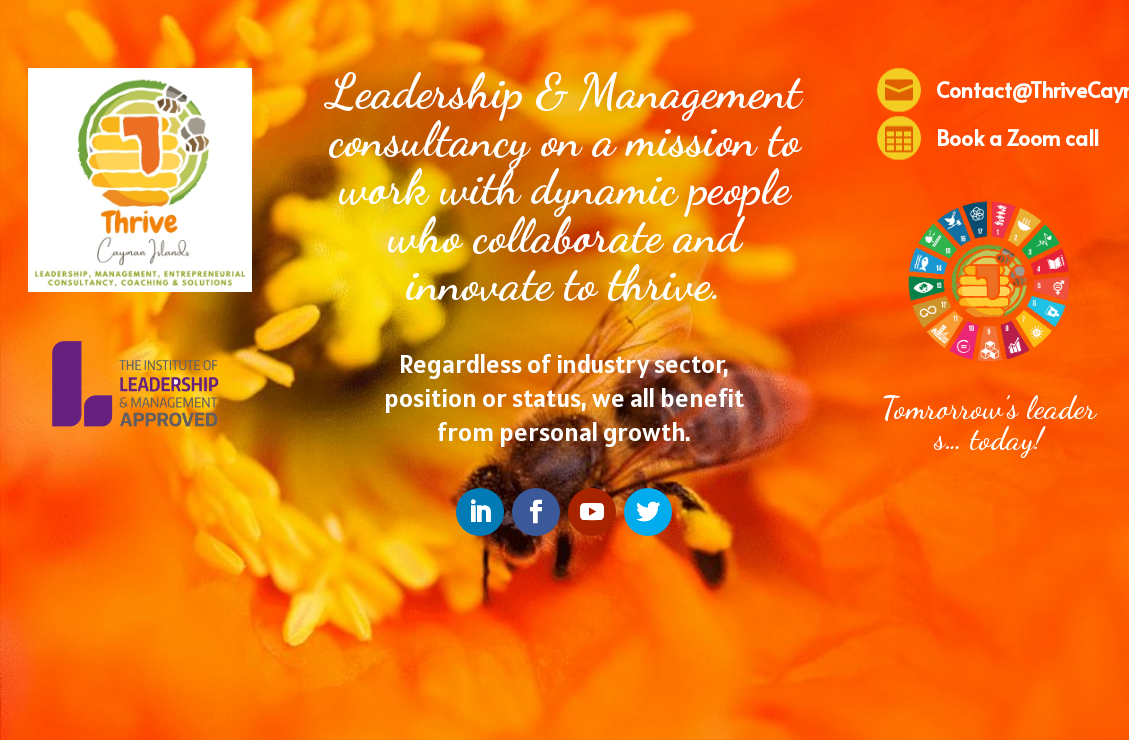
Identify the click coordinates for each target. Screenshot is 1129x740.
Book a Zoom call (1017, 137)
